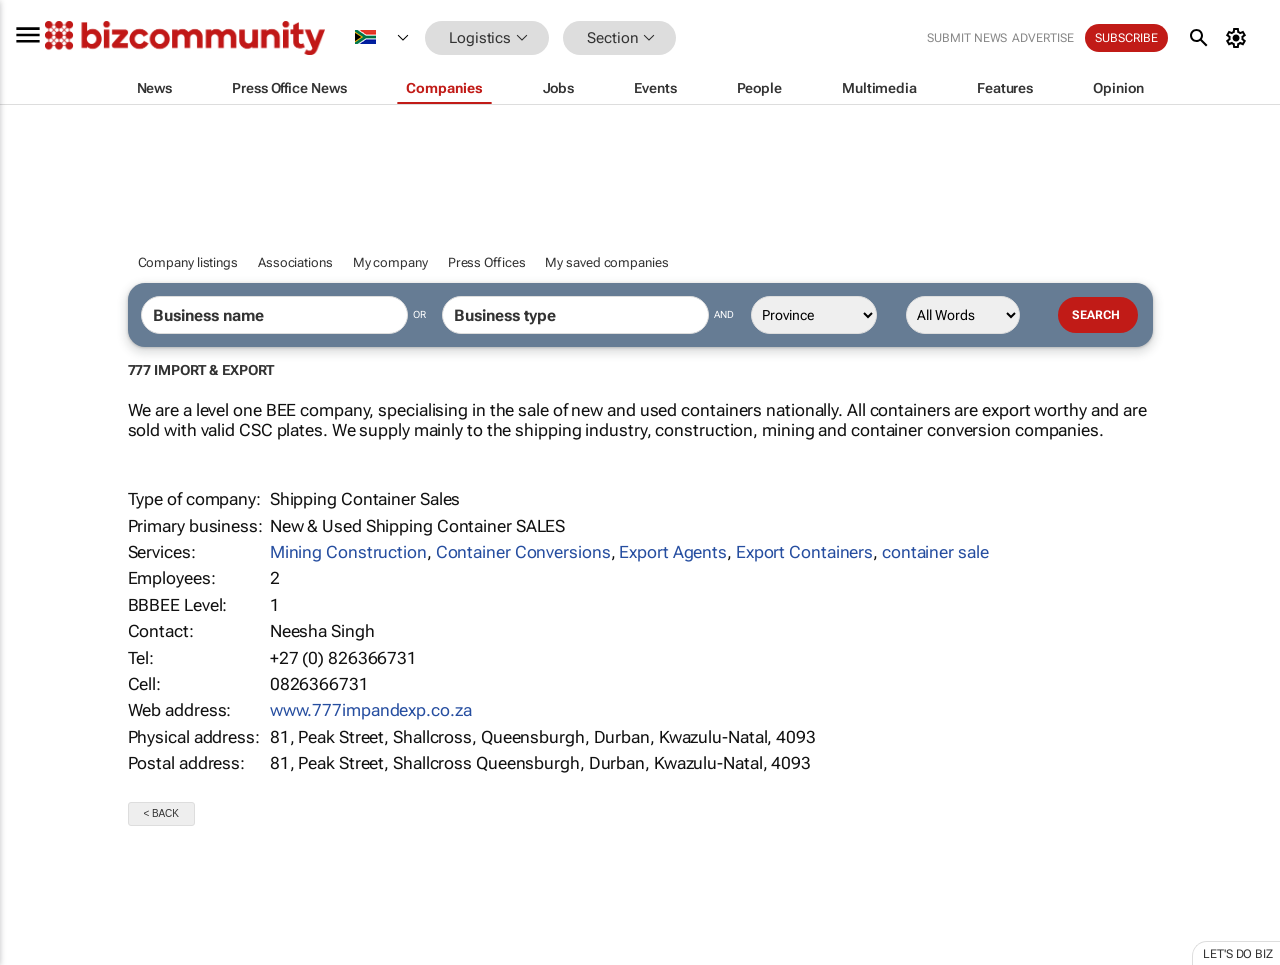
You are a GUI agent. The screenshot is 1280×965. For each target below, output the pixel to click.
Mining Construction (348, 552)
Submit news (968, 38)
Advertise (1043, 38)
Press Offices (487, 262)
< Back (161, 813)
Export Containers (804, 552)
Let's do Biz (1238, 954)
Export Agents (673, 552)
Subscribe (1127, 38)
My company (390, 262)
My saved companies (606, 262)
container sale (935, 552)
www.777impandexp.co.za (371, 710)
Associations (295, 262)
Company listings (188, 262)
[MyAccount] (1239, 38)
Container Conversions (523, 552)
